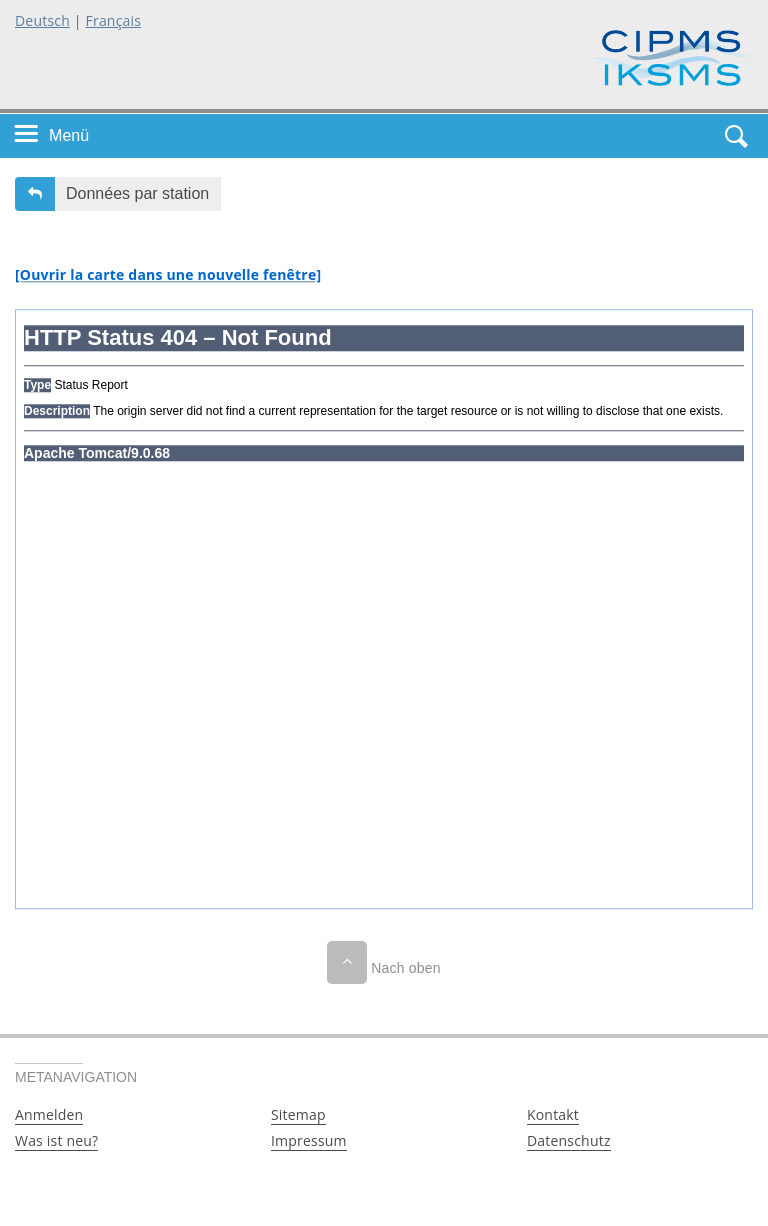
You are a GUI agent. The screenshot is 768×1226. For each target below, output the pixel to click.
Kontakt (553, 1114)
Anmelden (49, 1114)
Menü (69, 135)
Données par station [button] (137, 193)
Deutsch (42, 20)
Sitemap (298, 1114)
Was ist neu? (56, 1140)
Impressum (309, 1140)
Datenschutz (569, 1140)
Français (114, 20)
